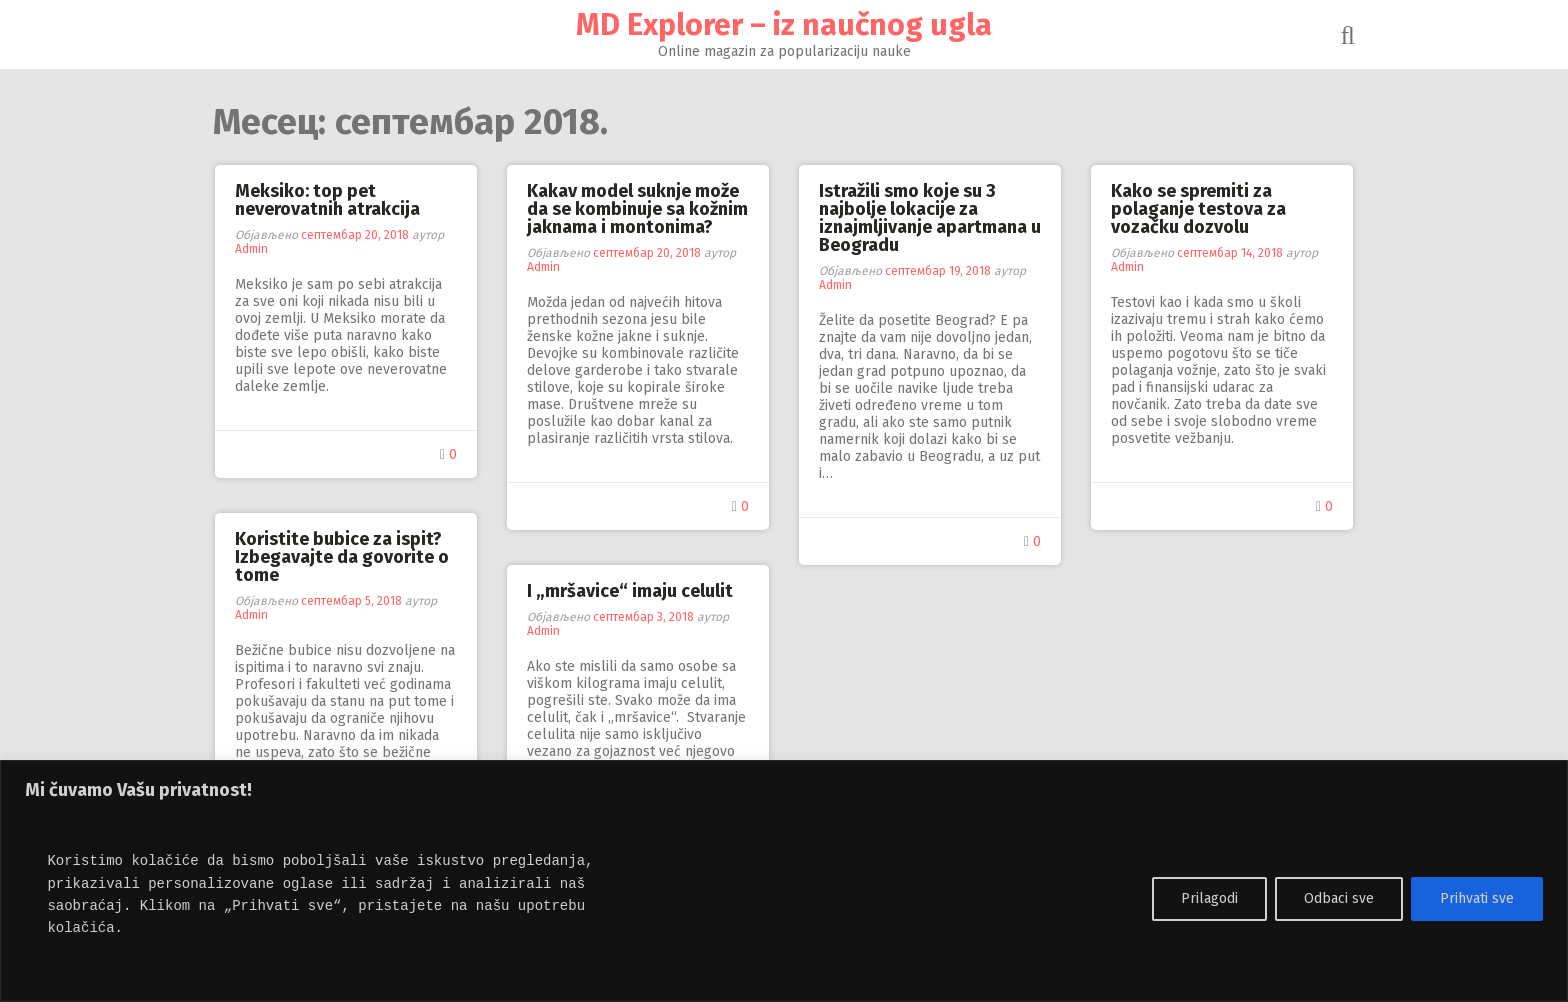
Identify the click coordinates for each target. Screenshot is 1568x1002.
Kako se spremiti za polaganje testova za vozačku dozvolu (1198, 209)
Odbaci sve (1339, 898)
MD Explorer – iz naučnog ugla (784, 25)
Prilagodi (1209, 898)
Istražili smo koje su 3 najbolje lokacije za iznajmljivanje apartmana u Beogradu (930, 218)
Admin (251, 249)
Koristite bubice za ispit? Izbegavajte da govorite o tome (342, 557)
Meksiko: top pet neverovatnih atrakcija (327, 200)
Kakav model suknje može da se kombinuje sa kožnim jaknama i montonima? (637, 209)
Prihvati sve (1477, 898)
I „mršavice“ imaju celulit (630, 591)
